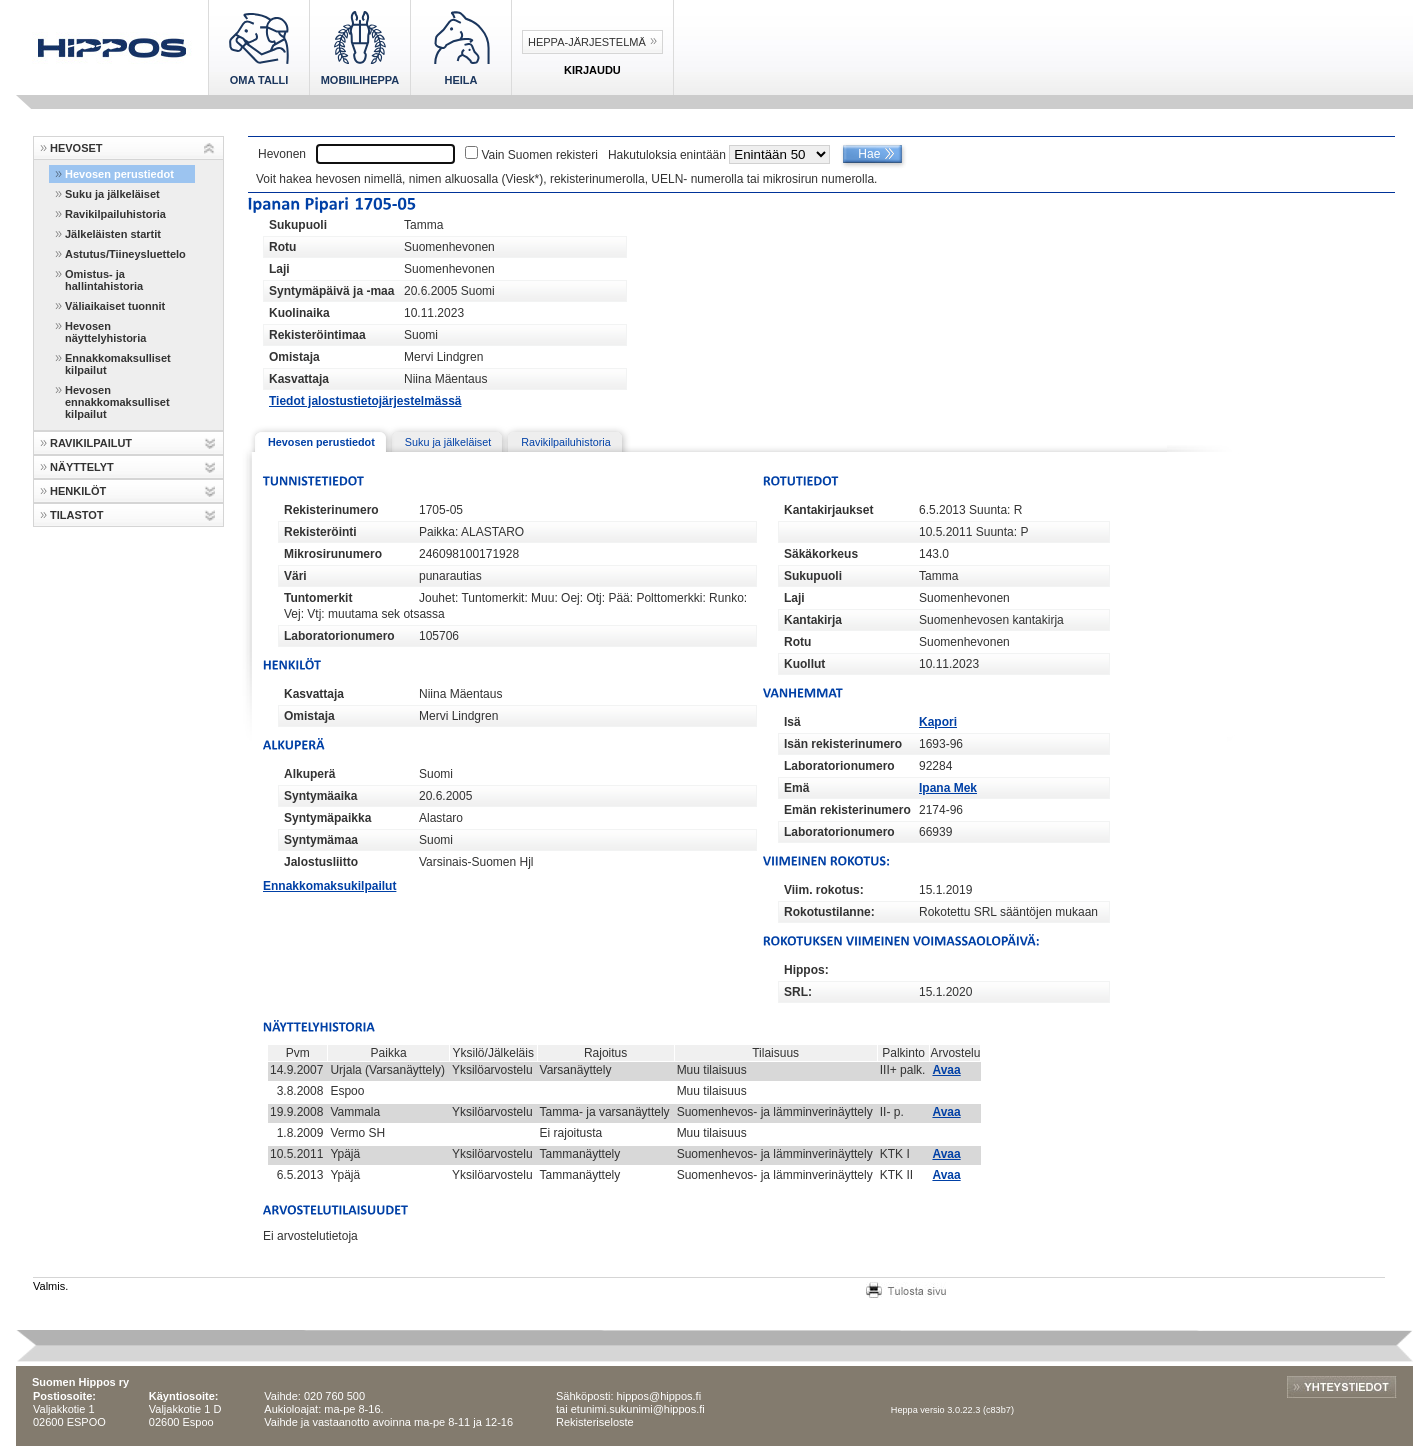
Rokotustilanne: (829, 912)
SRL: (798, 992)
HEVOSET (76, 148)
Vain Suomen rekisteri (539, 155)
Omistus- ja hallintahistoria (104, 280)
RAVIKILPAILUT (91, 443)
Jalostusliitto (321, 862)
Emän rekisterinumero (847, 810)
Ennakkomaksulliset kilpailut (118, 364)
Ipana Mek (948, 788)
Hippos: (806, 970)
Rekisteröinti (320, 532)
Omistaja (294, 357)
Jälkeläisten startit (113, 234)
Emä (796, 788)
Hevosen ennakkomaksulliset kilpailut (117, 402)
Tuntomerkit (318, 598)
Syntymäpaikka (327, 818)
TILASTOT (77, 515)
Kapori (938, 722)
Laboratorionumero (339, 636)
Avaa (946, 1070)
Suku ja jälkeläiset (112, 194)
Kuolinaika (299, 313)
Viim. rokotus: (824, 890)
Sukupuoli (298, 225)
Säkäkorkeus (821, 554)
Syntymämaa (321, 840)
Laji (279, 269)
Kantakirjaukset (828, 510)
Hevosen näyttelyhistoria (105, 332)
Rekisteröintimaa (317, 335)
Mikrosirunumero (333, 554)
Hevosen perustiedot (119, 174)
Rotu (282, 247)
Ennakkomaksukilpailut (329, 886)
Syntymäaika (320, 796)
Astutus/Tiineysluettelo (125, 254)
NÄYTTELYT (82, 467)
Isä (792, 722)
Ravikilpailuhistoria (115, 214)
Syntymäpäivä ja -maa (331, 291)
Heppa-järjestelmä (587, 42)
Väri (295, 576)
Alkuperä (309, 774)
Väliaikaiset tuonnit (115, 306)
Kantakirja (813, 620)
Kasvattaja (299, 379)
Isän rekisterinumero (843, 744)
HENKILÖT (78, 491)
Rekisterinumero (331, 510)
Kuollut (804, 664)
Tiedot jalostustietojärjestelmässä (365, 401)
